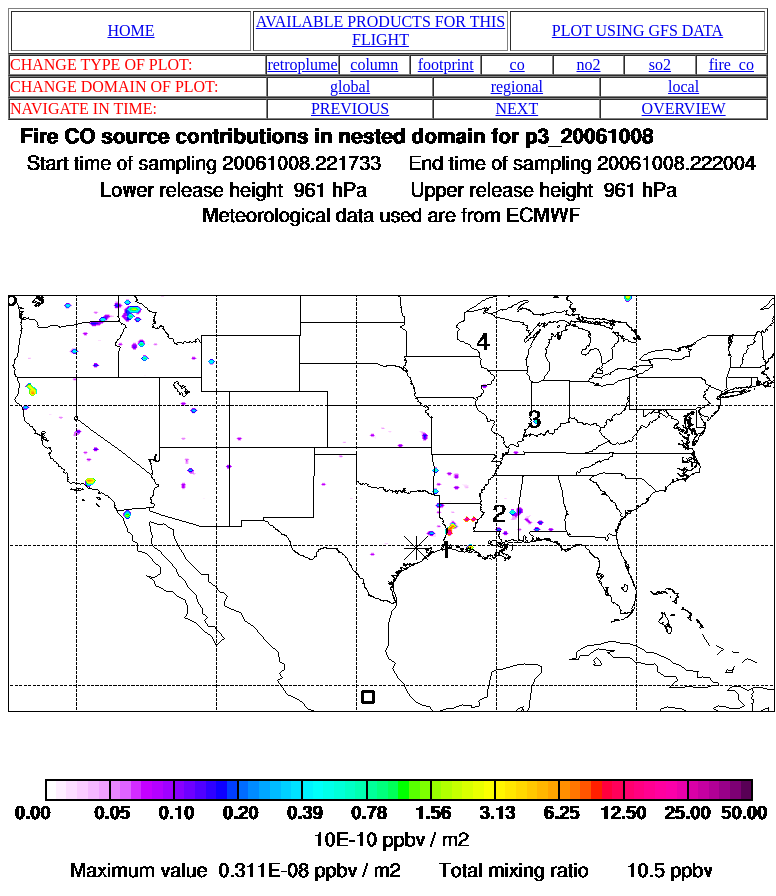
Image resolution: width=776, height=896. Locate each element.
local (683, 86)
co (517, 64)
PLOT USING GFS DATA (637, 30)
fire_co (731, 64)
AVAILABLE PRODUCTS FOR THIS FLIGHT (380, 30)
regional (517, 86)
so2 (660, 64)
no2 (589, 64)
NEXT (517, 108)
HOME (130, 30)
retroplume (302, 64)
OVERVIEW (684, 108)
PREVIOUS (350, 108)
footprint (446, 64)
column (374, 64)
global (350, 86)
